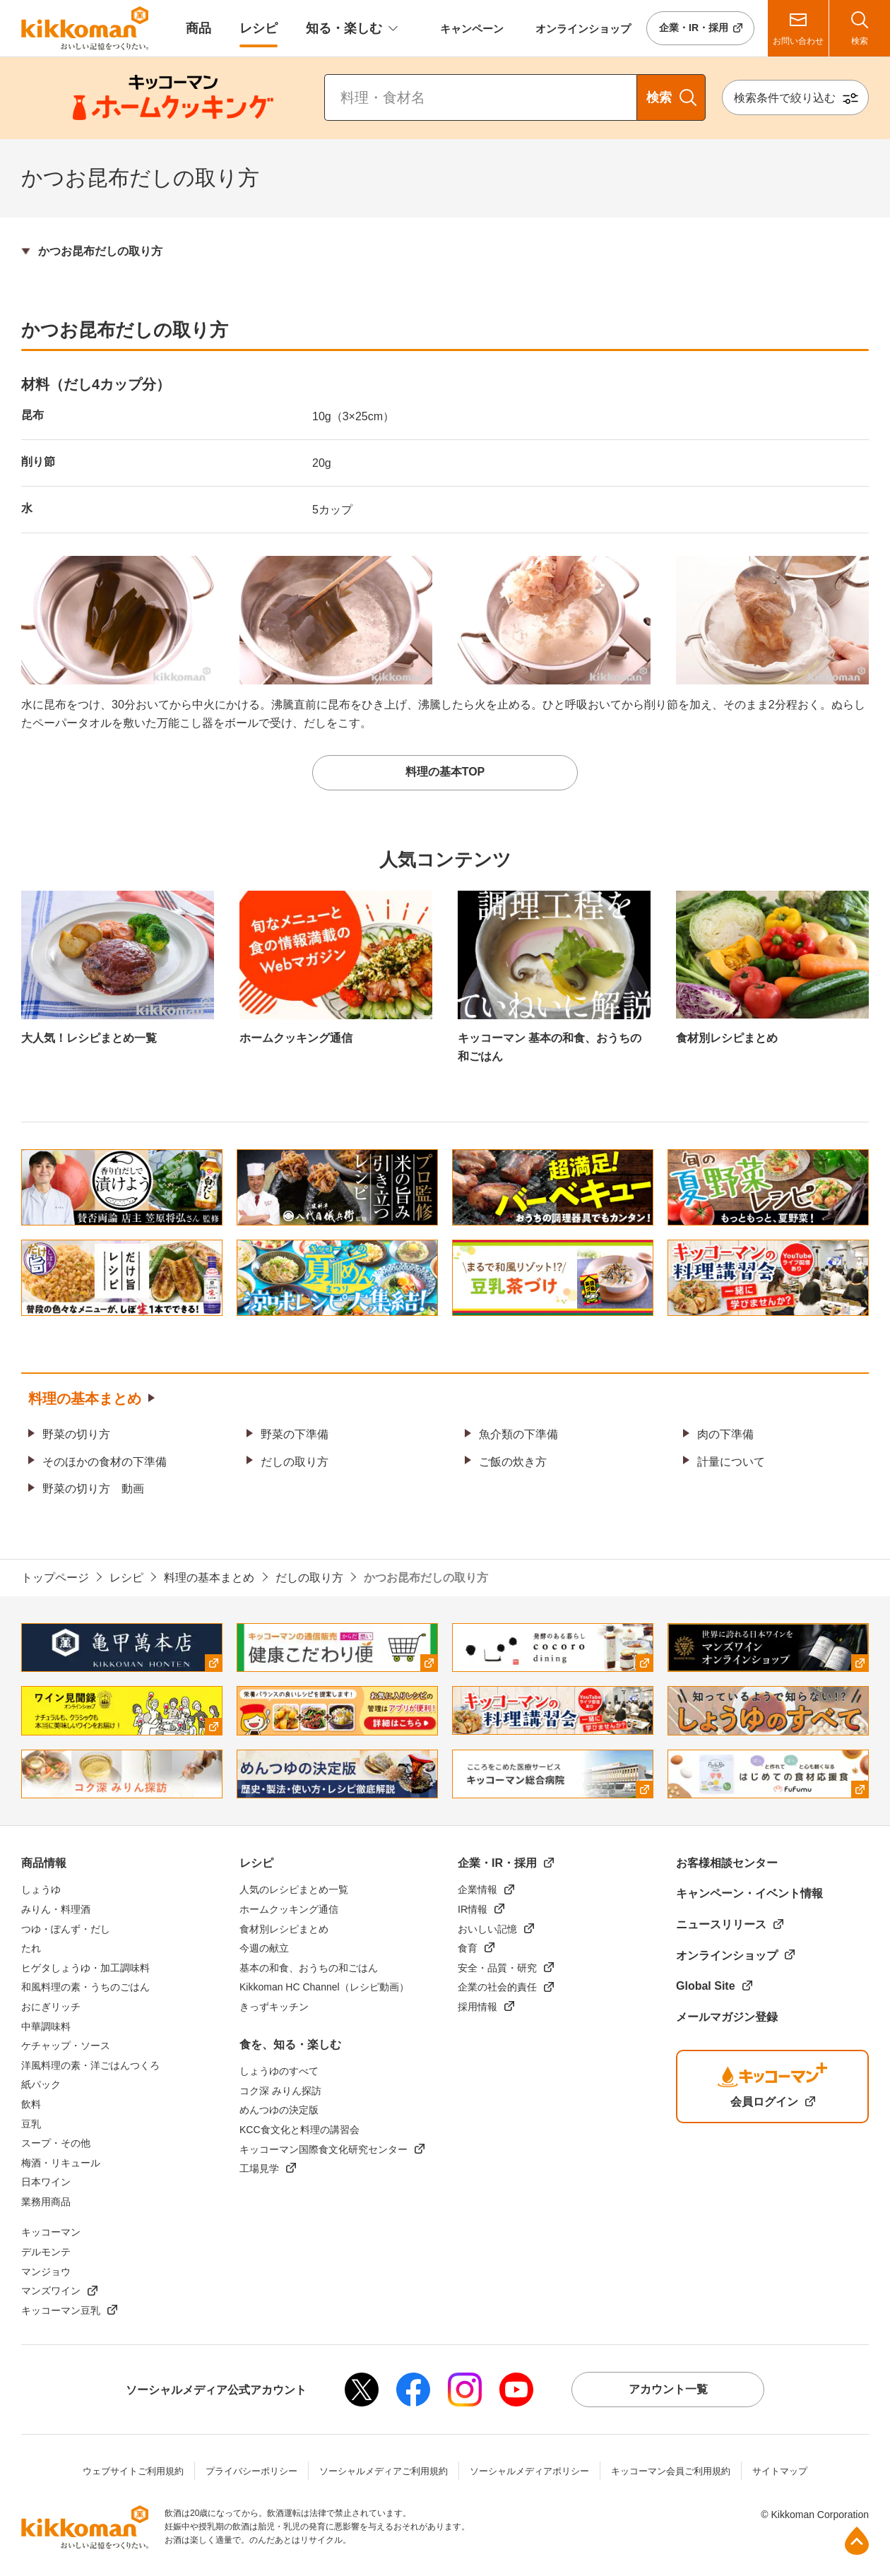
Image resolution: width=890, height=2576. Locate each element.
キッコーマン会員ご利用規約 (670, 2471)
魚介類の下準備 (518, 1434)
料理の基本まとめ (84, 1398)
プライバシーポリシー (251, 2471)
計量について (731, 1462)
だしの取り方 (294, 1462)
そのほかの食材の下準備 (104, 1462)
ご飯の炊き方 (513, 1462)
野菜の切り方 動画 (93, 1489)
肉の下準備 (725, 1434)
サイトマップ (779, 2471)
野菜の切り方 (76, 1434)
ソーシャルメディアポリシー (529, 2471)
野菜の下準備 (294, 1434)
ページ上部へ (857, 2541)
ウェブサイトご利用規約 (133, 2471)
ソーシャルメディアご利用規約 (383, 2471)
